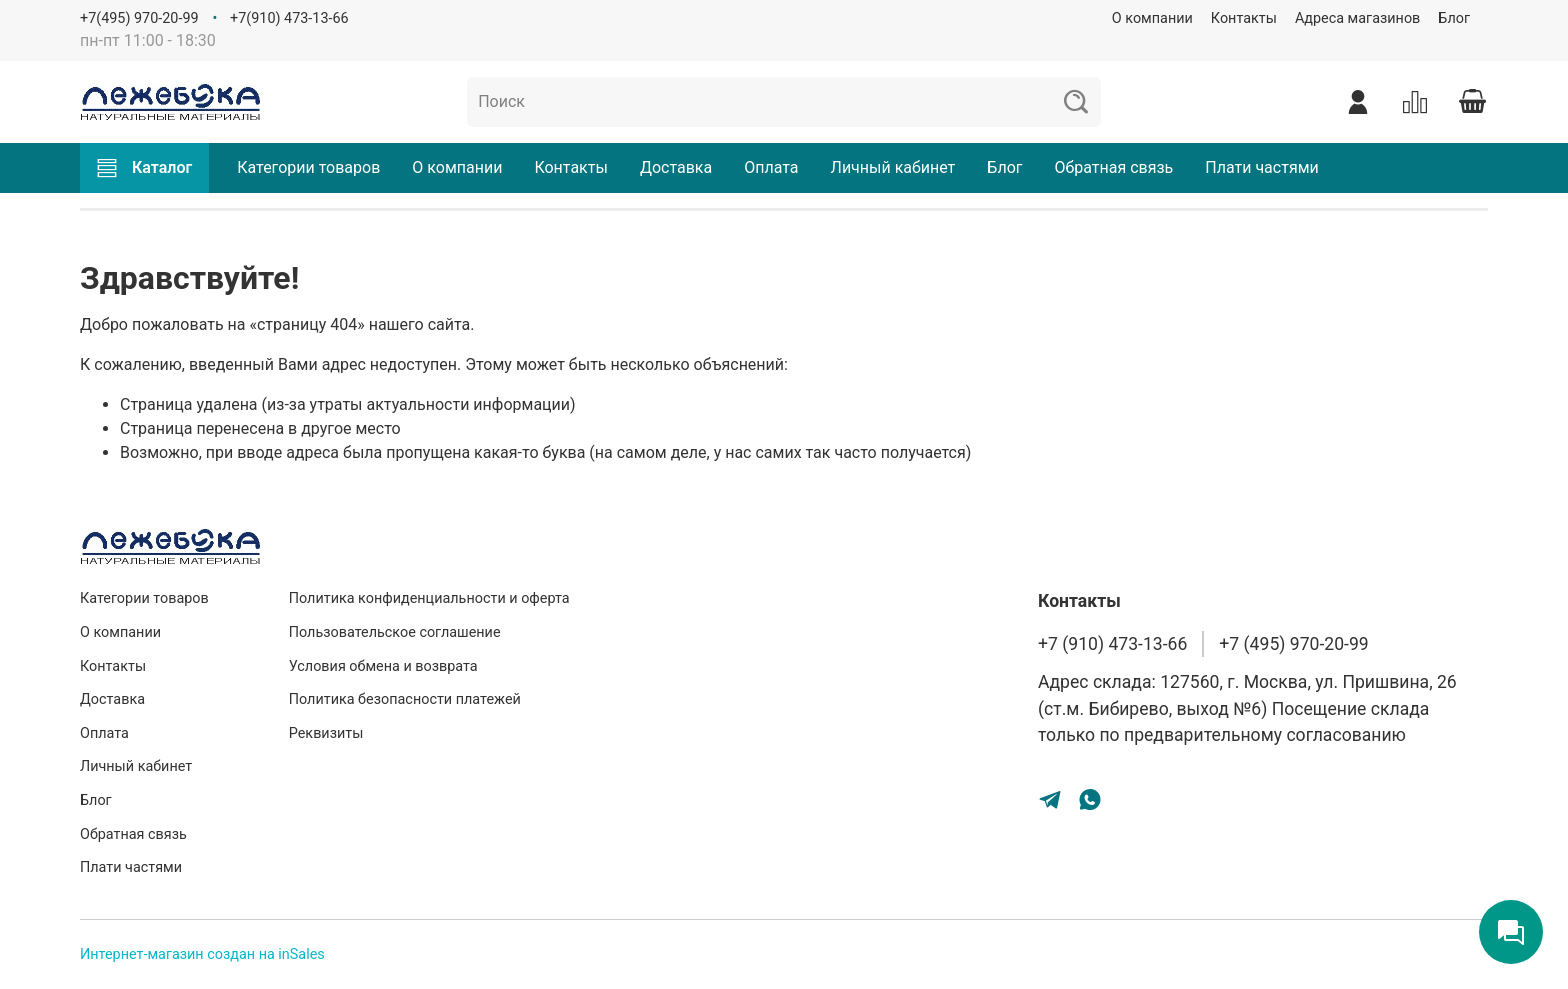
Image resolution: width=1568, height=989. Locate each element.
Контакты (1244, 18)
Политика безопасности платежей (405, 699)
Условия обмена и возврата (383, 666)
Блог (1454, 18)
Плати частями (1262, 167)
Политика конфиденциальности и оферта (429, 598)
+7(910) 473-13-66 (289, 18)
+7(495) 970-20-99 (139, 18)
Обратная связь (1113, 167)
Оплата (771, 167)
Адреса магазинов (1357, 18)
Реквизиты (326, 733)
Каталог (144, 168)
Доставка (676, 167)
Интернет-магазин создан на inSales (202, 954)
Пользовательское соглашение (395, 632)
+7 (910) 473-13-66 (1112, 644)
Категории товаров (308, 167)
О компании (1152, 18)
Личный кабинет (893, 167)
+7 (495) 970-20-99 (1293, 644)
